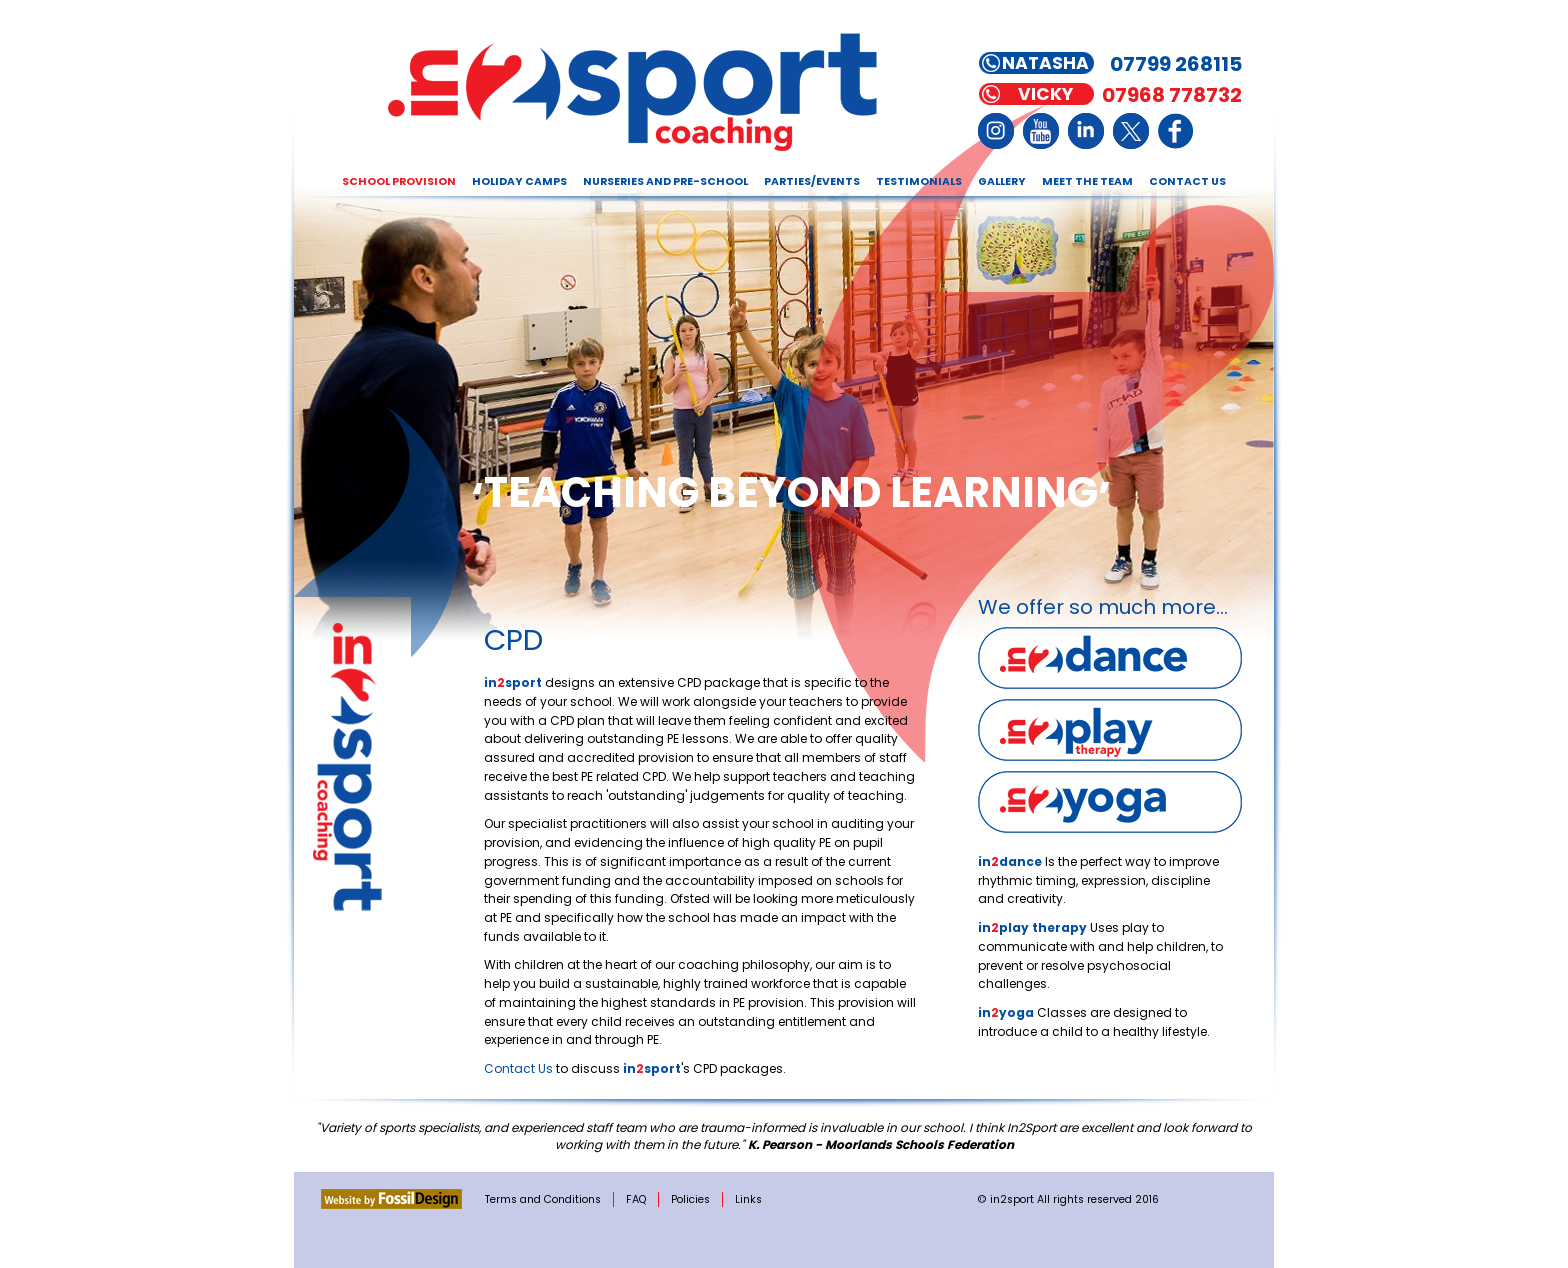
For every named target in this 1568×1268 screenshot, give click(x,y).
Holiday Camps (519, 181)
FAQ (636, 1199)
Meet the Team (1087, 181)
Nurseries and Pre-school (665, 181)
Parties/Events (812, 181)
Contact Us (1187, 181)
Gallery (1002, 181)
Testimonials (919, 181)
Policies (690, 1199)
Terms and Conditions (543, 1199)
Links (748, 1199)
